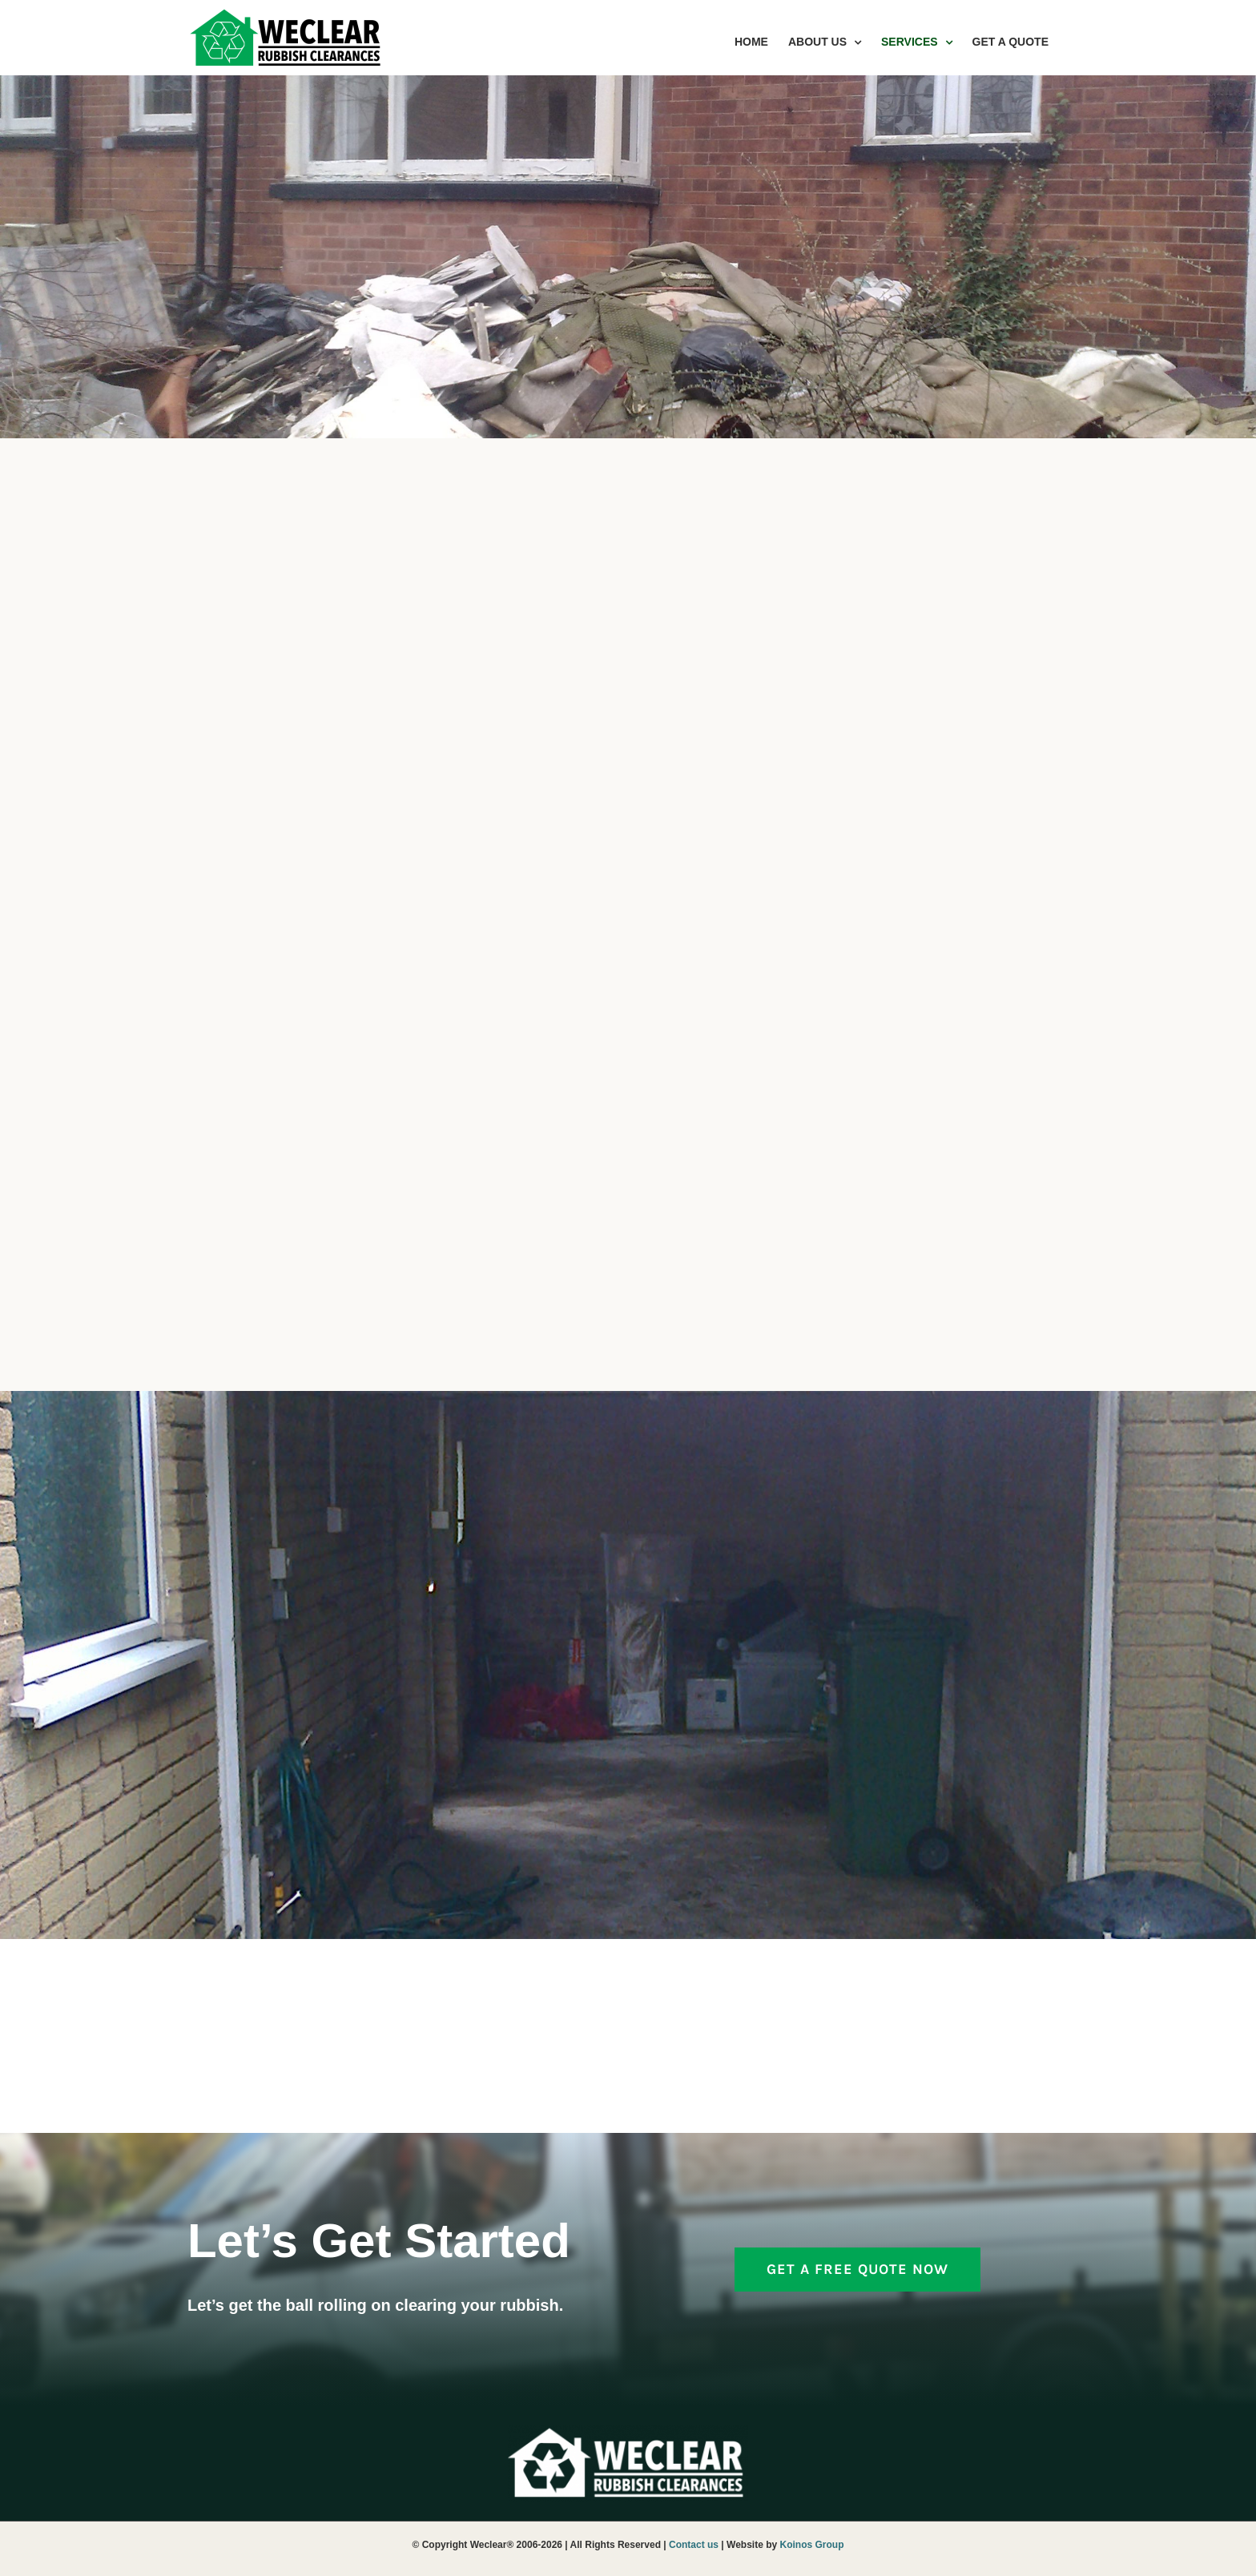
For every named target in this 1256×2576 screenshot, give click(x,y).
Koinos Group (812, 2544)
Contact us (694, 2544)
